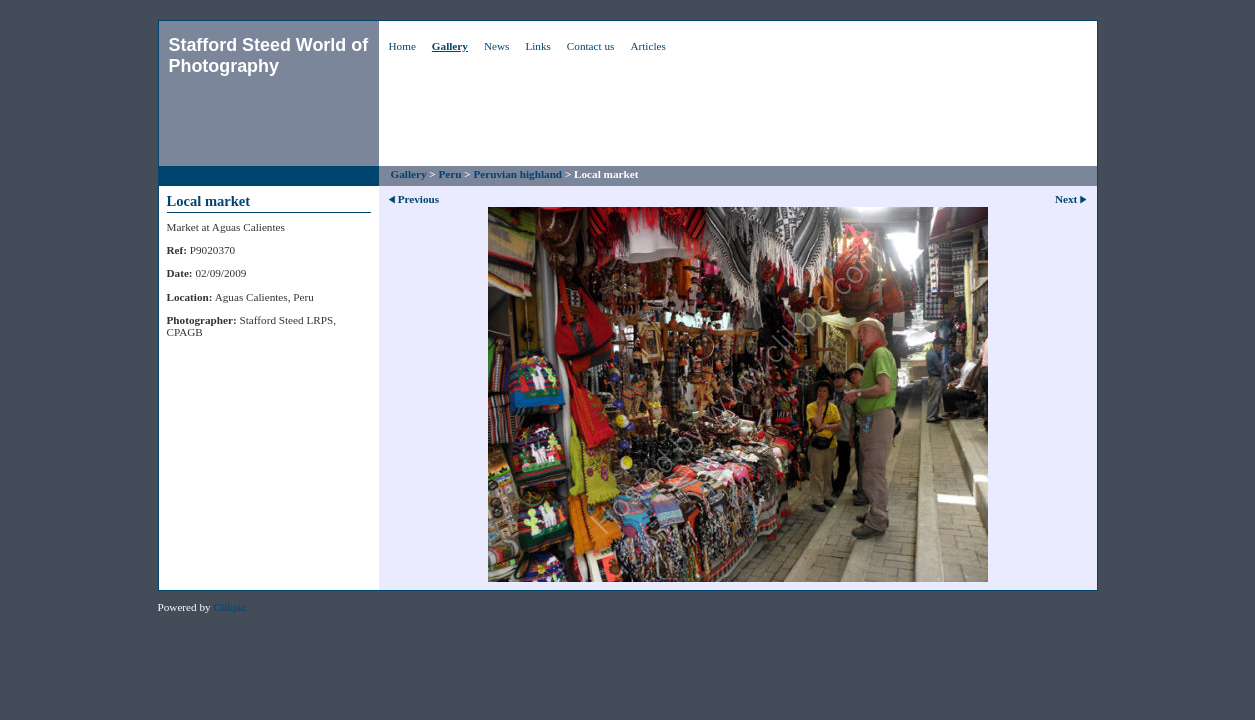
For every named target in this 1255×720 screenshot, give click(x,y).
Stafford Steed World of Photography (269, 55)
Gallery (450, 46)
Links (537, 46)
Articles (647, 46)
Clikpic (229, 607)
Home (402, 46)
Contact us (591, 46)
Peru (450, 174)
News (496, 46)
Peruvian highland (517, 174)
